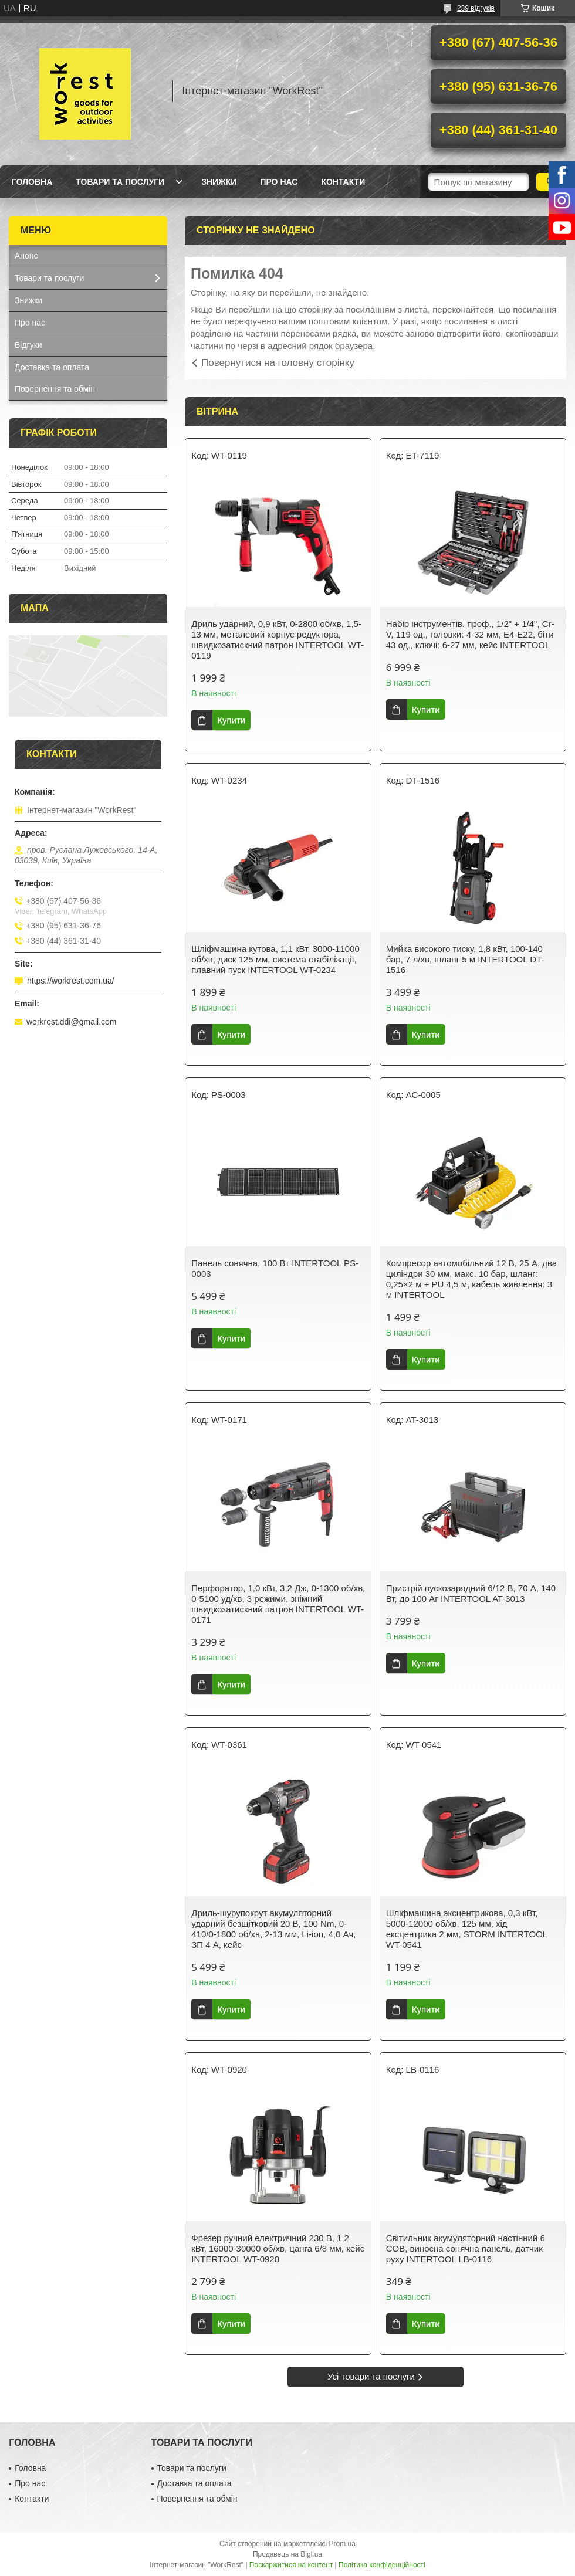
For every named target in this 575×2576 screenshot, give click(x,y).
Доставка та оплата (52, 367)
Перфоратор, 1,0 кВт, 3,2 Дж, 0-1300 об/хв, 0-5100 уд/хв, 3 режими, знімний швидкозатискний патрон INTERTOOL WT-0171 (278, 1604)
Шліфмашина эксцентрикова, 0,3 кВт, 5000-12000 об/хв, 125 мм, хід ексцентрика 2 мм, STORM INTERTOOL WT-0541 (466, 1929)
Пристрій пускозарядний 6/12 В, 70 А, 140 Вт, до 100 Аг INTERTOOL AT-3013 (471, 1593)
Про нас (278, 182)
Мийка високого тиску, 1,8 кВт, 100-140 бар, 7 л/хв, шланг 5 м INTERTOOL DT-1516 (465, 959)
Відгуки (28, 345)
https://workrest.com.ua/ (70, 980)
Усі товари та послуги (371, 2376)
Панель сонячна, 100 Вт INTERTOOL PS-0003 (274, 1268)
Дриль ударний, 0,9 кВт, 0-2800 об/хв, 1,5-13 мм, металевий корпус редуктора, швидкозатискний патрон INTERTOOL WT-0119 (277, 639)
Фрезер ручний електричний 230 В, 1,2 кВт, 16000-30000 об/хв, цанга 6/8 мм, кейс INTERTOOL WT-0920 (277, 2248)
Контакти (343, 182)
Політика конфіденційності (382, 2565)
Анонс (26, 255)
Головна (32, 182)
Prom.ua (342, 2544)
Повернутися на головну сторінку (277, 362)
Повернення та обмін (55, 389)
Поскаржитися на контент (291, 2565)
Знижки (218, 182)
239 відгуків (476, 8)
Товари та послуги (120, 182)
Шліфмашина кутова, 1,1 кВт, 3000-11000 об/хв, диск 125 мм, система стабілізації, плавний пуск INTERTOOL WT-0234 (275, 959)
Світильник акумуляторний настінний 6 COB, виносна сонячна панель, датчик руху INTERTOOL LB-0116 (465, 2248)
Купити (231, 720)
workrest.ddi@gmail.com (71, 1021)
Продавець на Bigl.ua (287, 2554)
